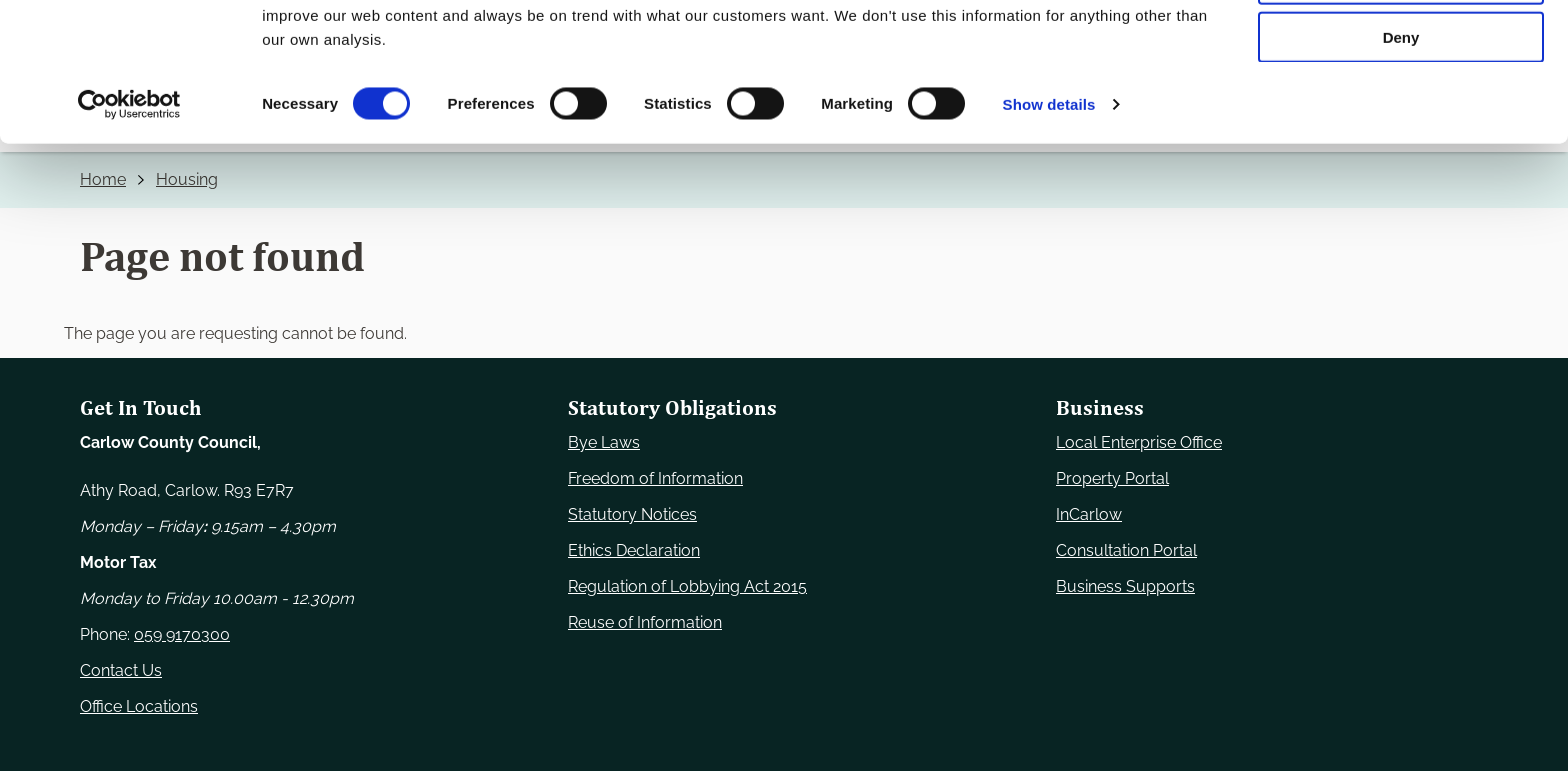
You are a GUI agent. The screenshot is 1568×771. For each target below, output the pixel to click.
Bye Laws (604, 442)
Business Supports (1125, 586)
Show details (1049, 233)
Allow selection (1400, 108)
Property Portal (1112, 478)
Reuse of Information (645, 622)
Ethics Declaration (634, 550)
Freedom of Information (655, 478)
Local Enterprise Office (1139, 442)
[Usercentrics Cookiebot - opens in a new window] (129, 234)
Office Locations (139, 706)
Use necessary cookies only (1401, 49)
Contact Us (121, 670)
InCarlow (1089, 514)
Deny (1401, 166)
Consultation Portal (1126, 550)
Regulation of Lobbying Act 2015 (687, 586)
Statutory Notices (632, 514)
